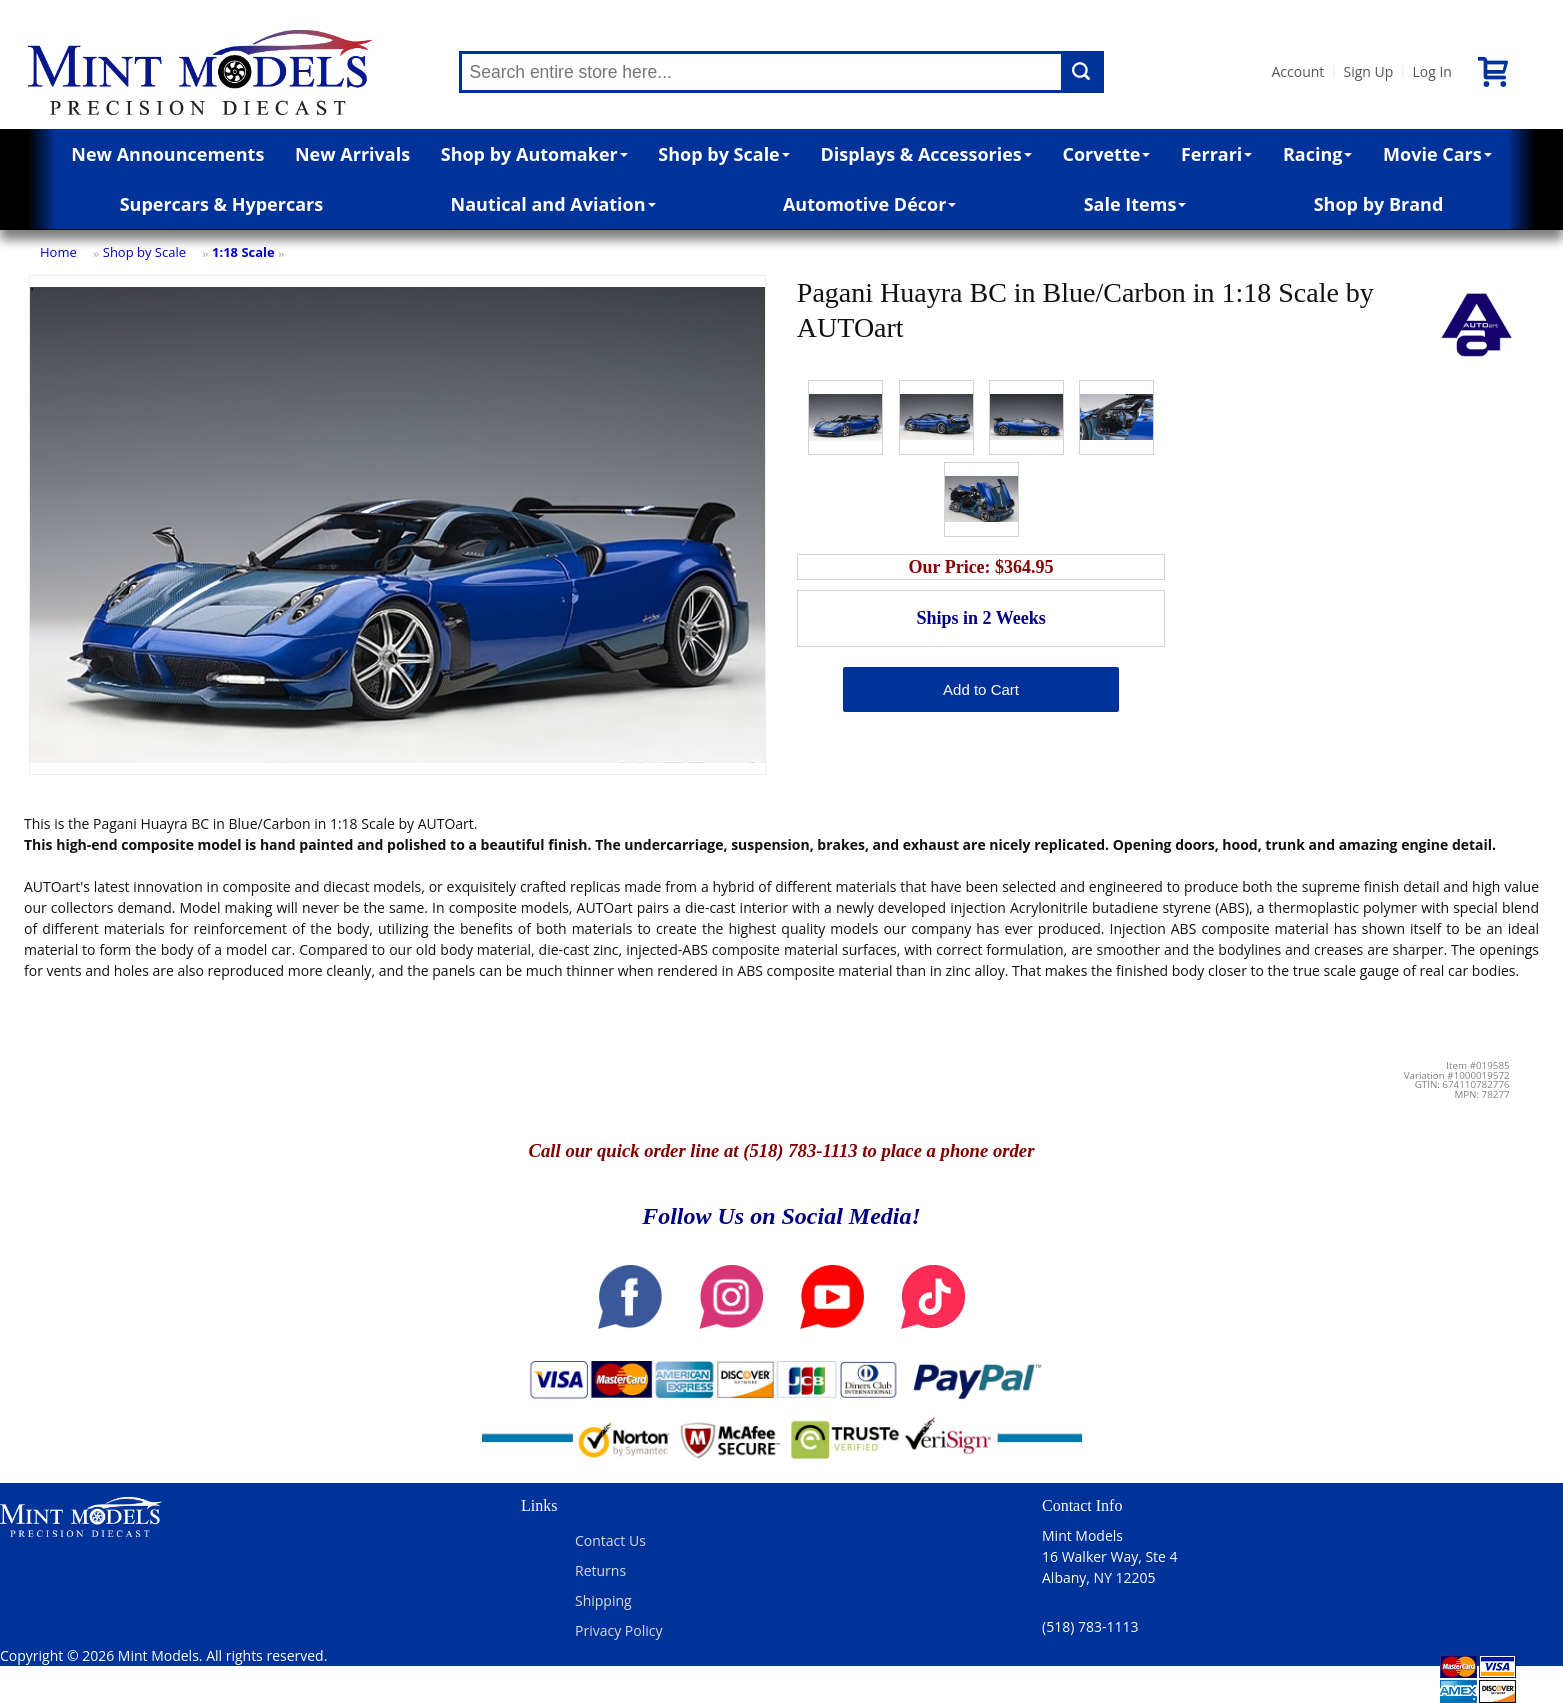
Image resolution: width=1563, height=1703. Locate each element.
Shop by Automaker (534, 154)
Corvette (1106, 154)
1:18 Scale (243, 252)
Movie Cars (1437, 154)
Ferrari (1216, 154)
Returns (600, 1570)
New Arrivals (352, 154)
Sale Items (1135, 204)
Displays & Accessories (925, 154)
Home (58, 252)
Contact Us (610, 1540)
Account (1298, 71)
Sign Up (1368, 71)
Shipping (603, 1600)
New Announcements (167, 154)
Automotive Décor (869, 204)
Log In (1431, 71)
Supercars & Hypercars (222, 204)
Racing (1318, 154)
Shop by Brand (1379, 204)
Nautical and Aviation (553, 204)
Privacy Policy (618, 1630)
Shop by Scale (723, 154)
